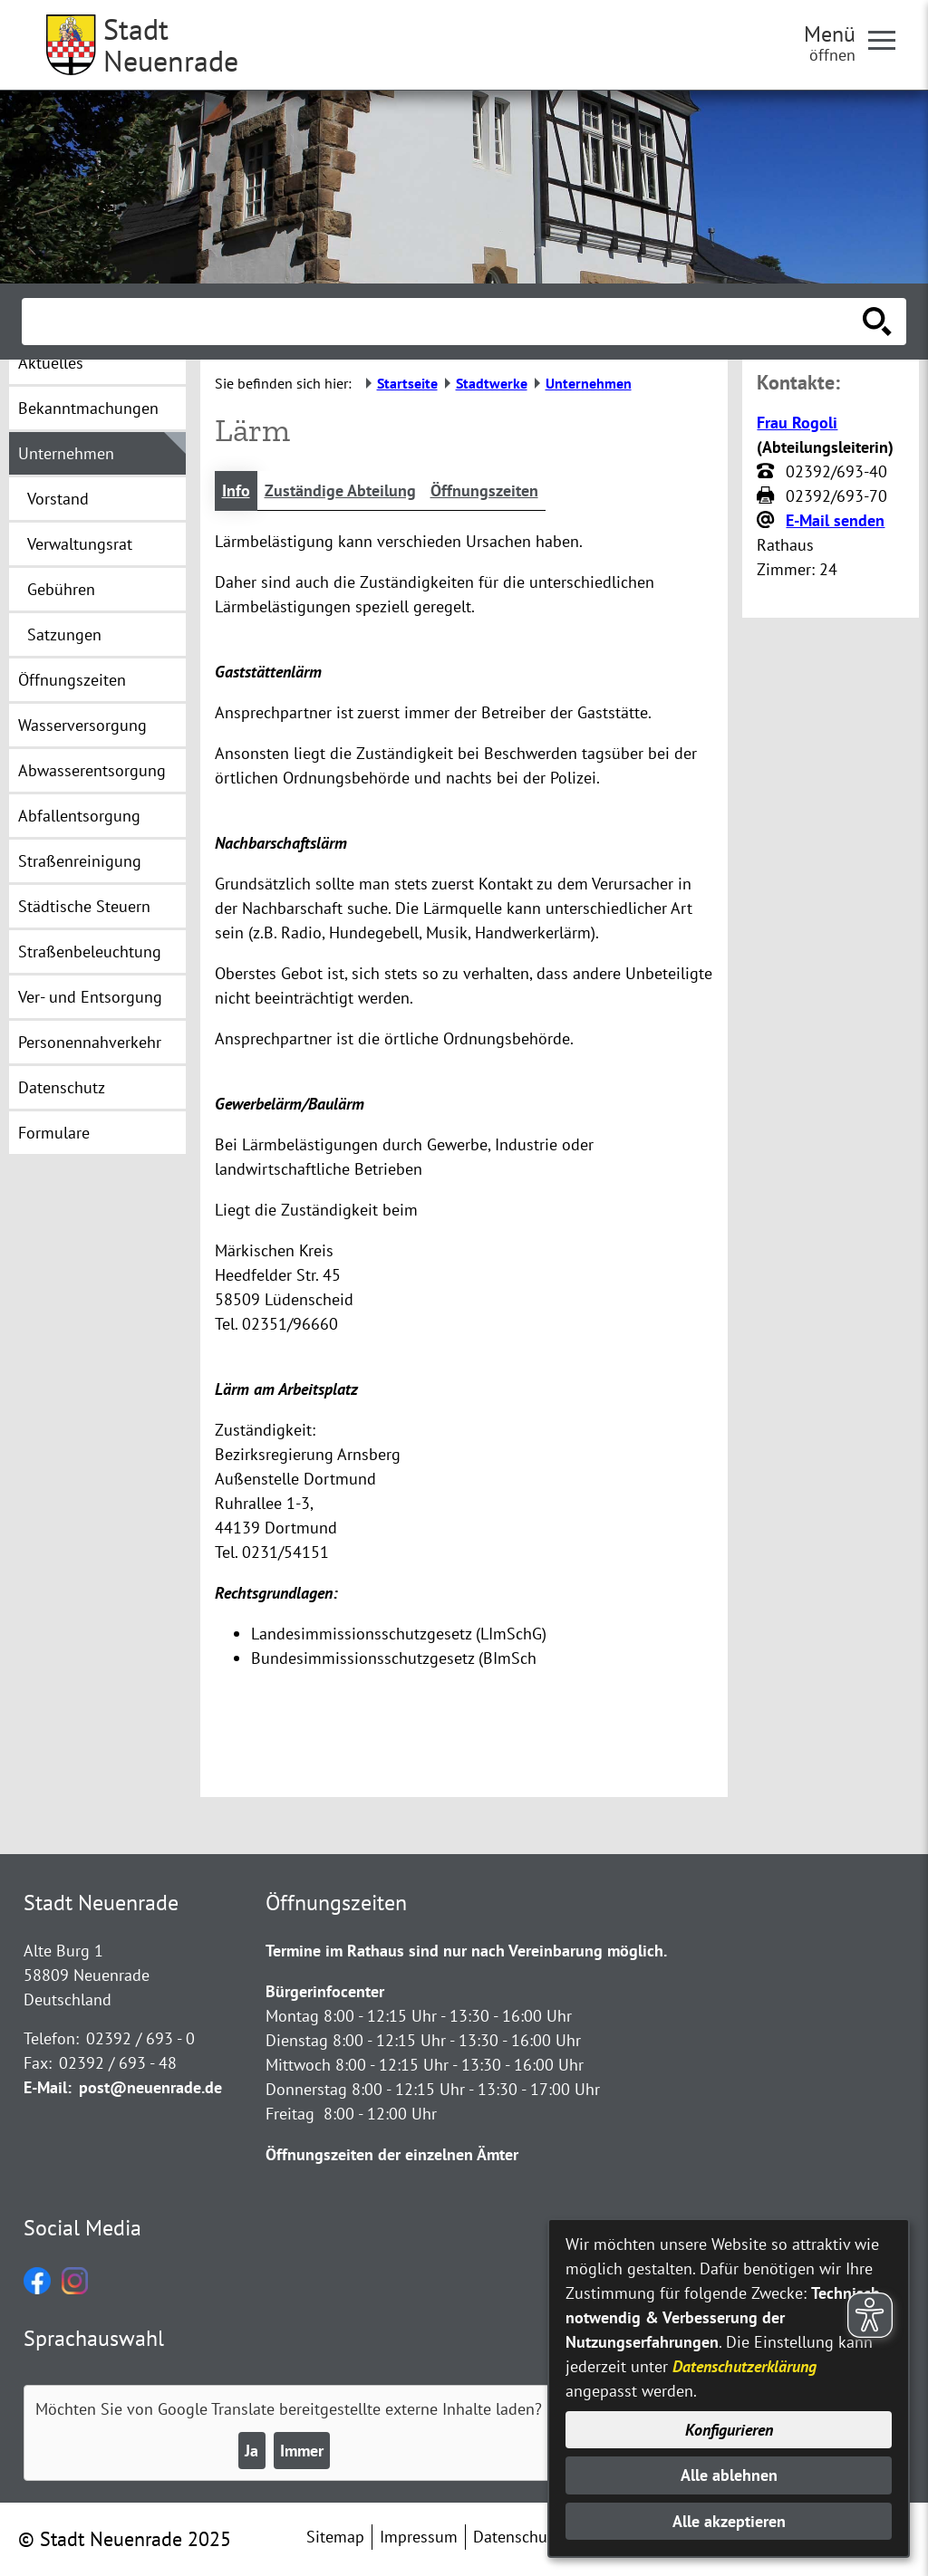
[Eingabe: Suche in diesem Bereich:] (444, 321)
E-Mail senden (835, 520)
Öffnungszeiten (484, 490)
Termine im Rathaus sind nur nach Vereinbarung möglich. (466, 1950)
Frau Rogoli (797, 422)
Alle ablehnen (729, 2475)
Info (236, 490)
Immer (302, 2450)
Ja (251, 2450)
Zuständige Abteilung (340, 490)
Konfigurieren (729, 2429)
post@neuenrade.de (150, 2087)
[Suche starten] (877, 321)
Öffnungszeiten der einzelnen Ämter (392, 2154)
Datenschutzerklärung (744, 2366)
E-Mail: (48, 2087)
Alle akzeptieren (729, 2521)
